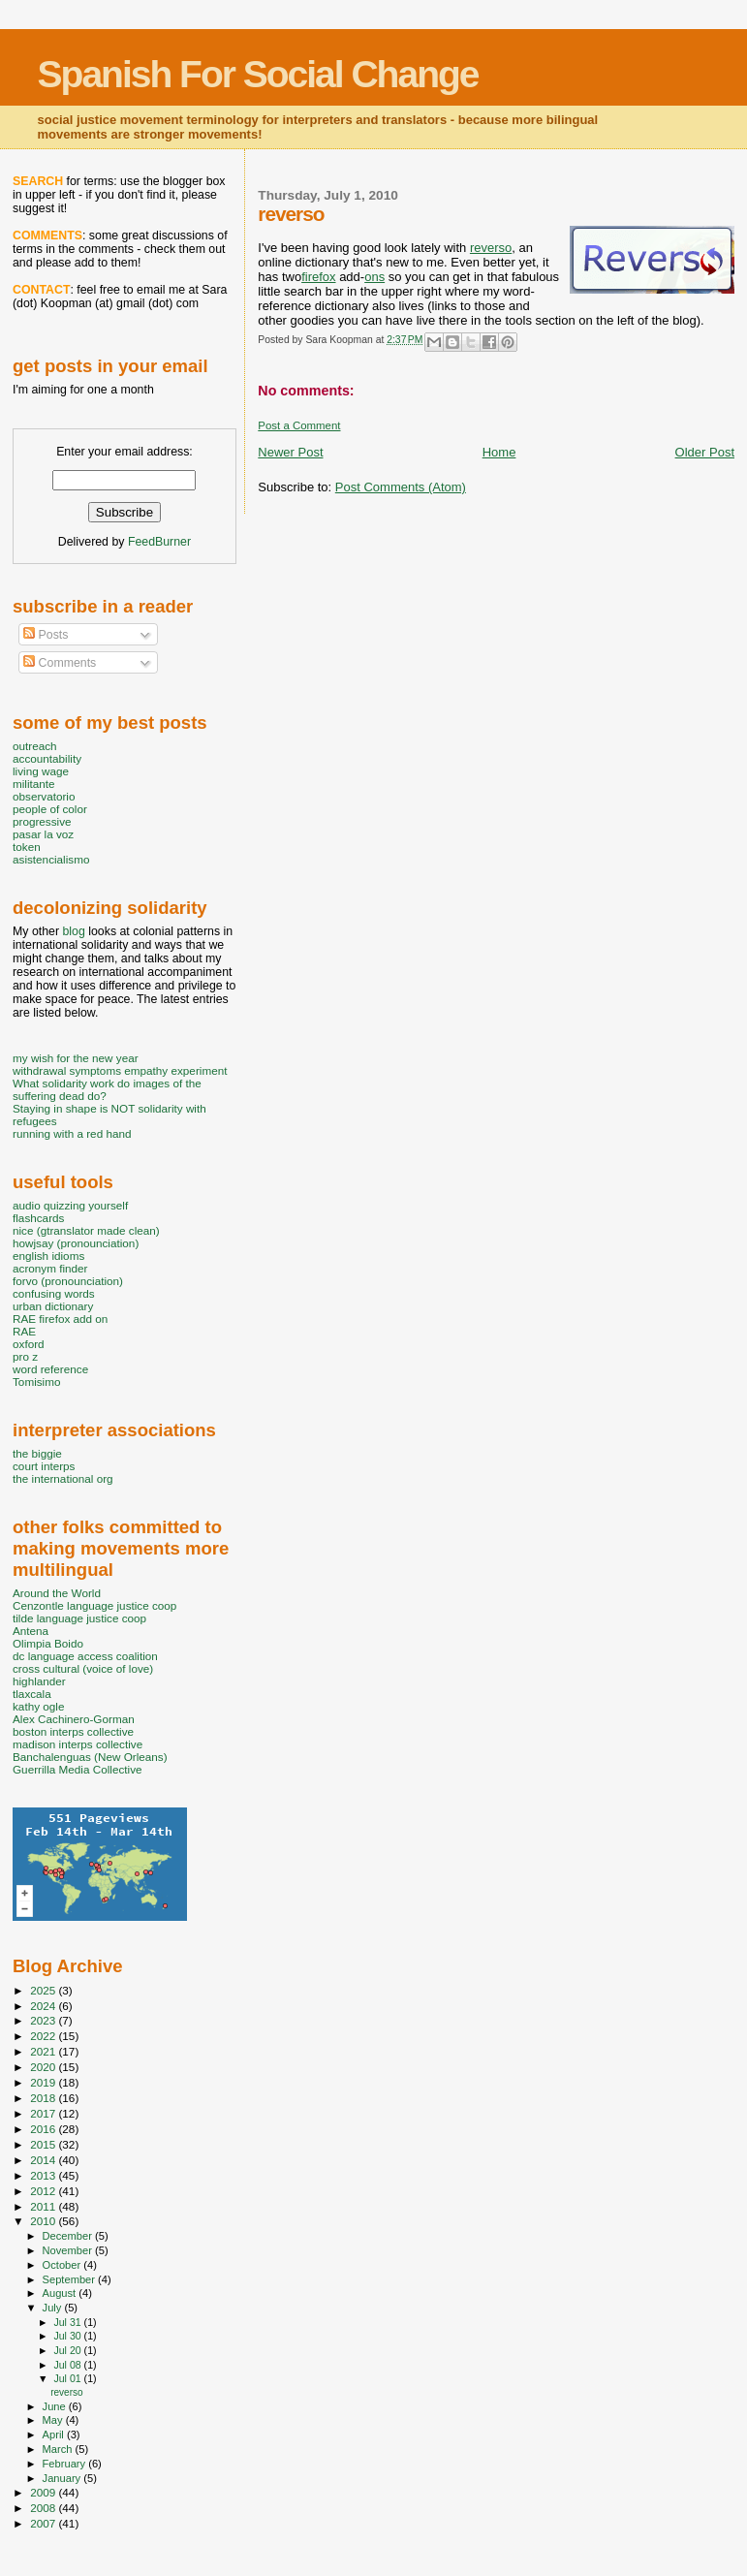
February (66, 2463)
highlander (39, 1681)
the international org (63, 1478)
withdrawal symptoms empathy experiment (120, 1070)
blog (73, 931)
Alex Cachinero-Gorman (74, 1718)
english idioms (48, 1255)
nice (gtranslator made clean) (86, 1230)
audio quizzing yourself (70, 1205)
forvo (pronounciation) (68, 1280)
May (54, 2420)
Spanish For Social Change (258, 74)
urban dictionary (53, 1306)
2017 (44, 2113)
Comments (59, 663)
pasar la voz (43, 834)
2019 (44, 2082)
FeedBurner (159, 542)
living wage (41, 771)
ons (374, 276)
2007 (44, 2523)
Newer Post (290, 452)
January (63, 2478)
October (63, 2265)
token (27, 846)
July (54, 2307)
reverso (491, 247)
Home (499, 452)
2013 (44, 2175)
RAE (24, 1331)
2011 (44, 2206)
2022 (44, 2035)
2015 (44, 2144)
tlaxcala (32, 1693)
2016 (44, 2128)
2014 (44, 2159)
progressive (42, 821)
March (59, 2449)
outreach (35, 745)
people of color (50, 808)
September (71, 2279)
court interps (44, 1466)
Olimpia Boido (48, 1643)
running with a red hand (72, 1133)
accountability (47, 758)
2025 (44, 1990)
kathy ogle (38, 1706)
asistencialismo (51, 859)
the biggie (37, 1453)
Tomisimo (36, 1381)
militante (34, 783)
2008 (44, 2507)
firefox (318, 276)
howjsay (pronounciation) (76, 1243)
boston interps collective (73, 1731)
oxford (29, 1343)
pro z (25, 1356)
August (61, 2293)
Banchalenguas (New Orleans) (90, 1756)
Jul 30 (68, 2335)
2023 (44, 2020)
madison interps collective (77, 1744)
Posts (45, 635)
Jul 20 (68, 2350)
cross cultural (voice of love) (83, 1668)
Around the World (57, 1592)
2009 (44, 2492)
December (69, 2236)
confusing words (54, 1293)
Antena (30, 1630)
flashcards (38, 1217)
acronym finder (50, 1268)
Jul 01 (68, 2378)
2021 (44, 2051)
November (69, 2250)
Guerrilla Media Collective (77, 1769)
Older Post (704, 452)
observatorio (44, 796)
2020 (44, 2066)
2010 (44, 2221)
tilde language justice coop (79, 1618)
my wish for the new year (76, 1058)
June (56, 2406)
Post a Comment (299, 425)
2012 (44, 2190)
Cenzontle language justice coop (94, 1605)
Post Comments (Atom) (400, 487)
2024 (44, 2005)
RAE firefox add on (60, 1318)
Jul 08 (68, 2365)
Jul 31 (68, 2322)
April (55, 2434)
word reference (50, 1369)
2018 (44, 2097)
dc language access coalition (85, 1655)
